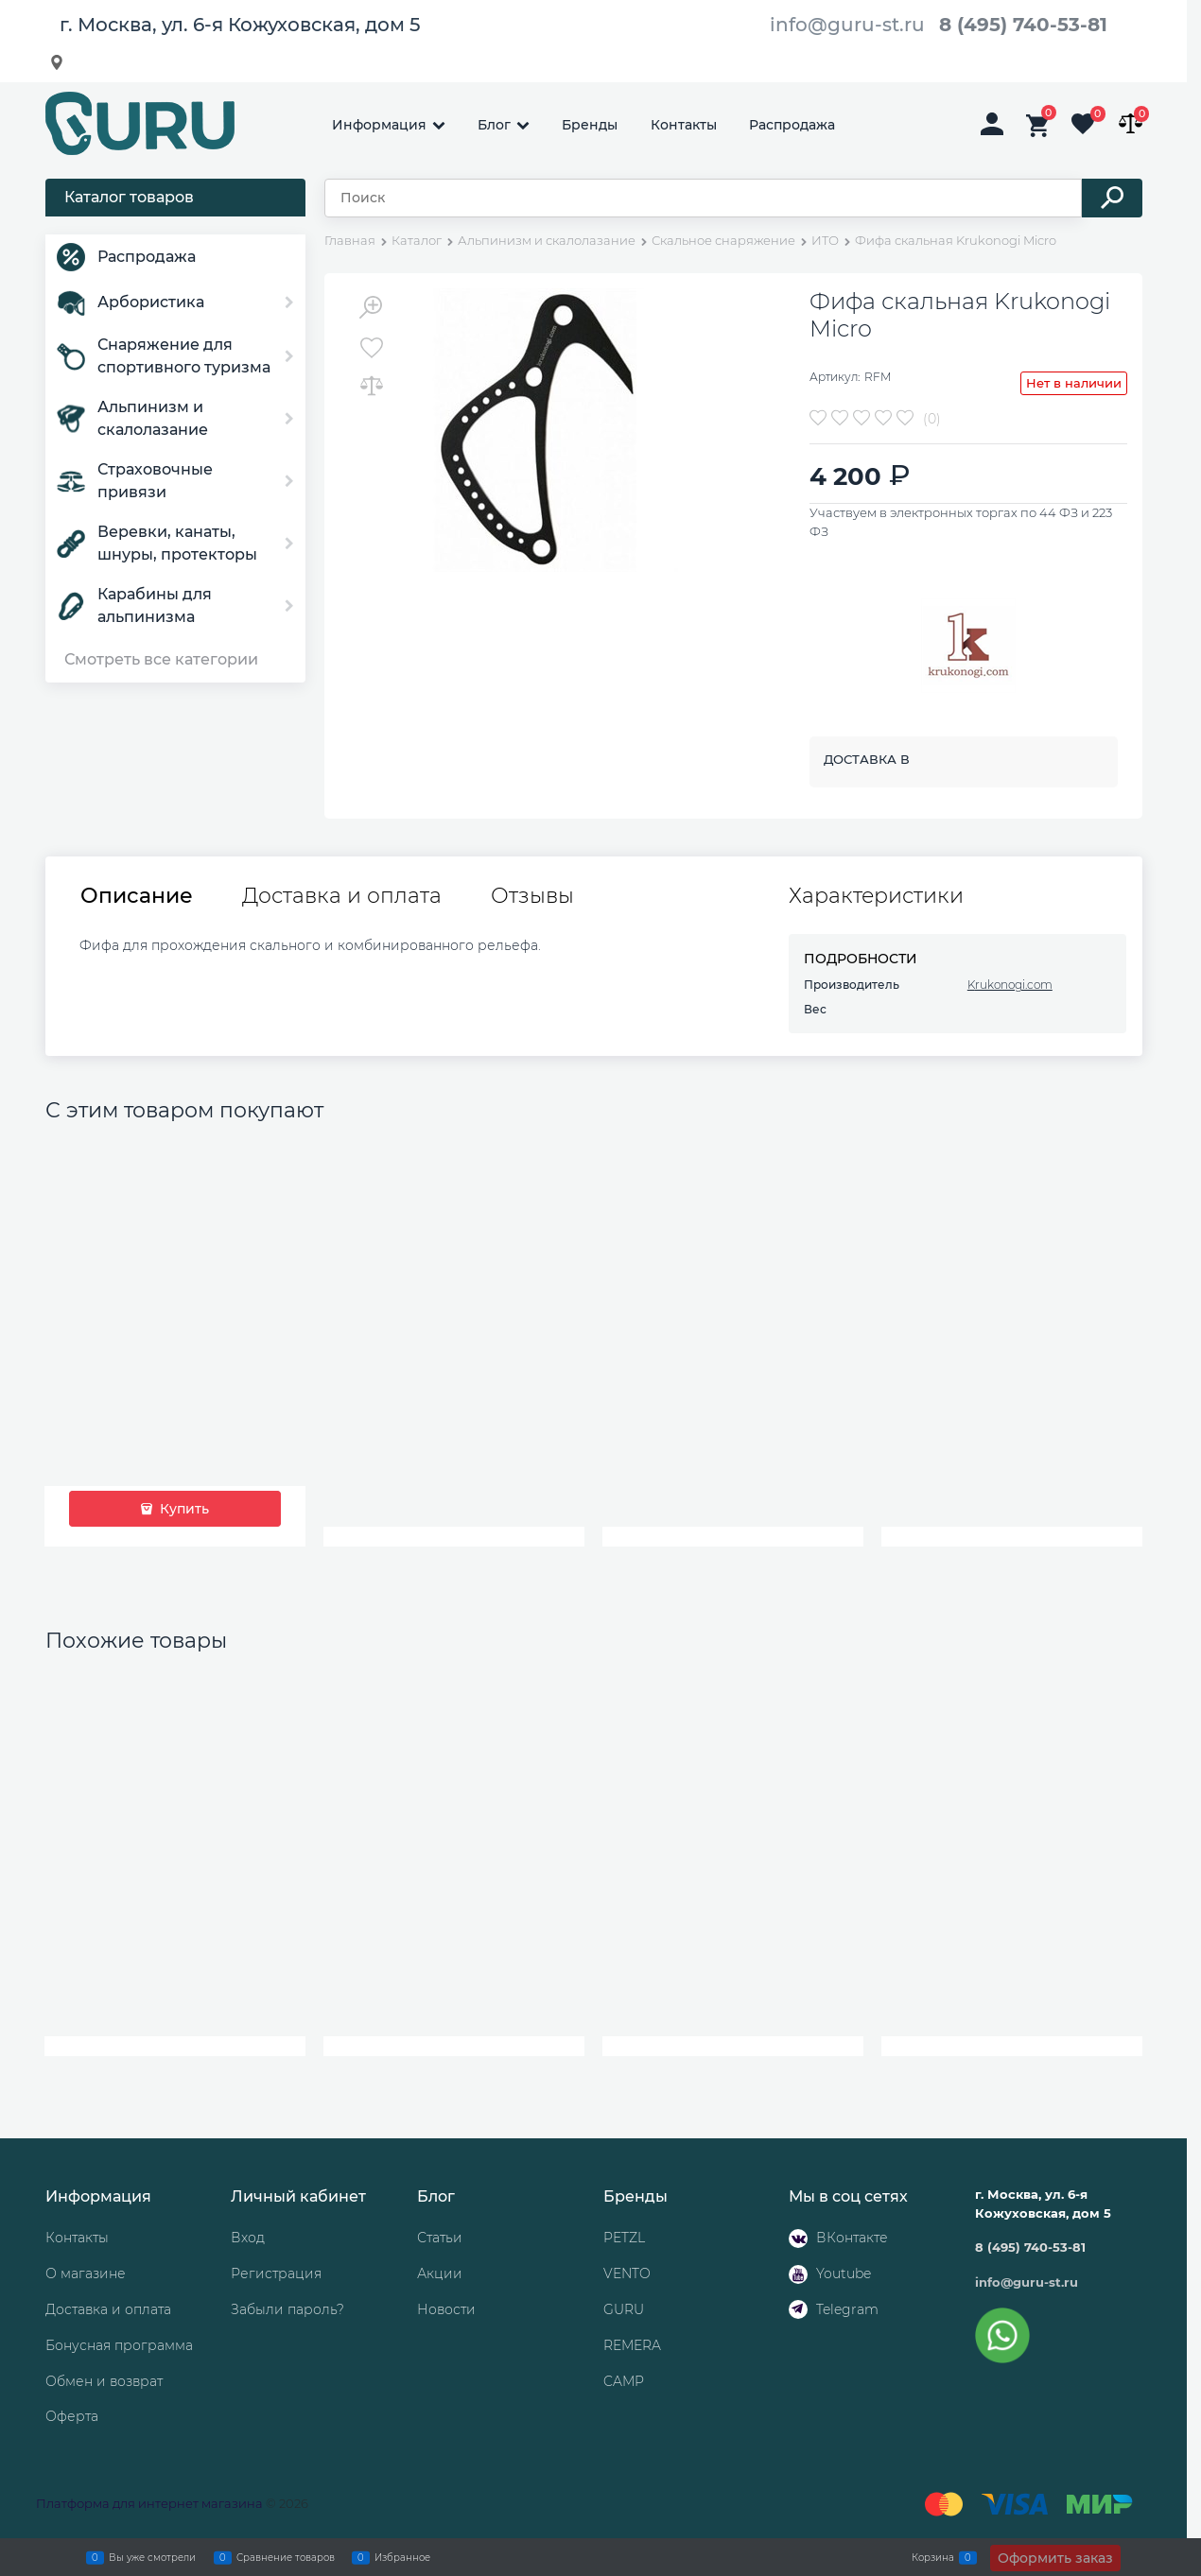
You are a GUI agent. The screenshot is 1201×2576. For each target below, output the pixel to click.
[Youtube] (798, 2274)
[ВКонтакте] (798, 2238)
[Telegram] (798, 2309)
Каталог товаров (129, 197)
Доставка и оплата (342, 896)
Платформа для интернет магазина (149, 2503)
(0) (932, 418)
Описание (136, 896)
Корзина (933, 2557)
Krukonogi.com (1010, 984)
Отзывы (532, 896)
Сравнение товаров (285, 2557)
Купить (182, 1508)
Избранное (402, 2557)
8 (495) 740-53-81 (1023, 24)
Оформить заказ (1055, 2558)
